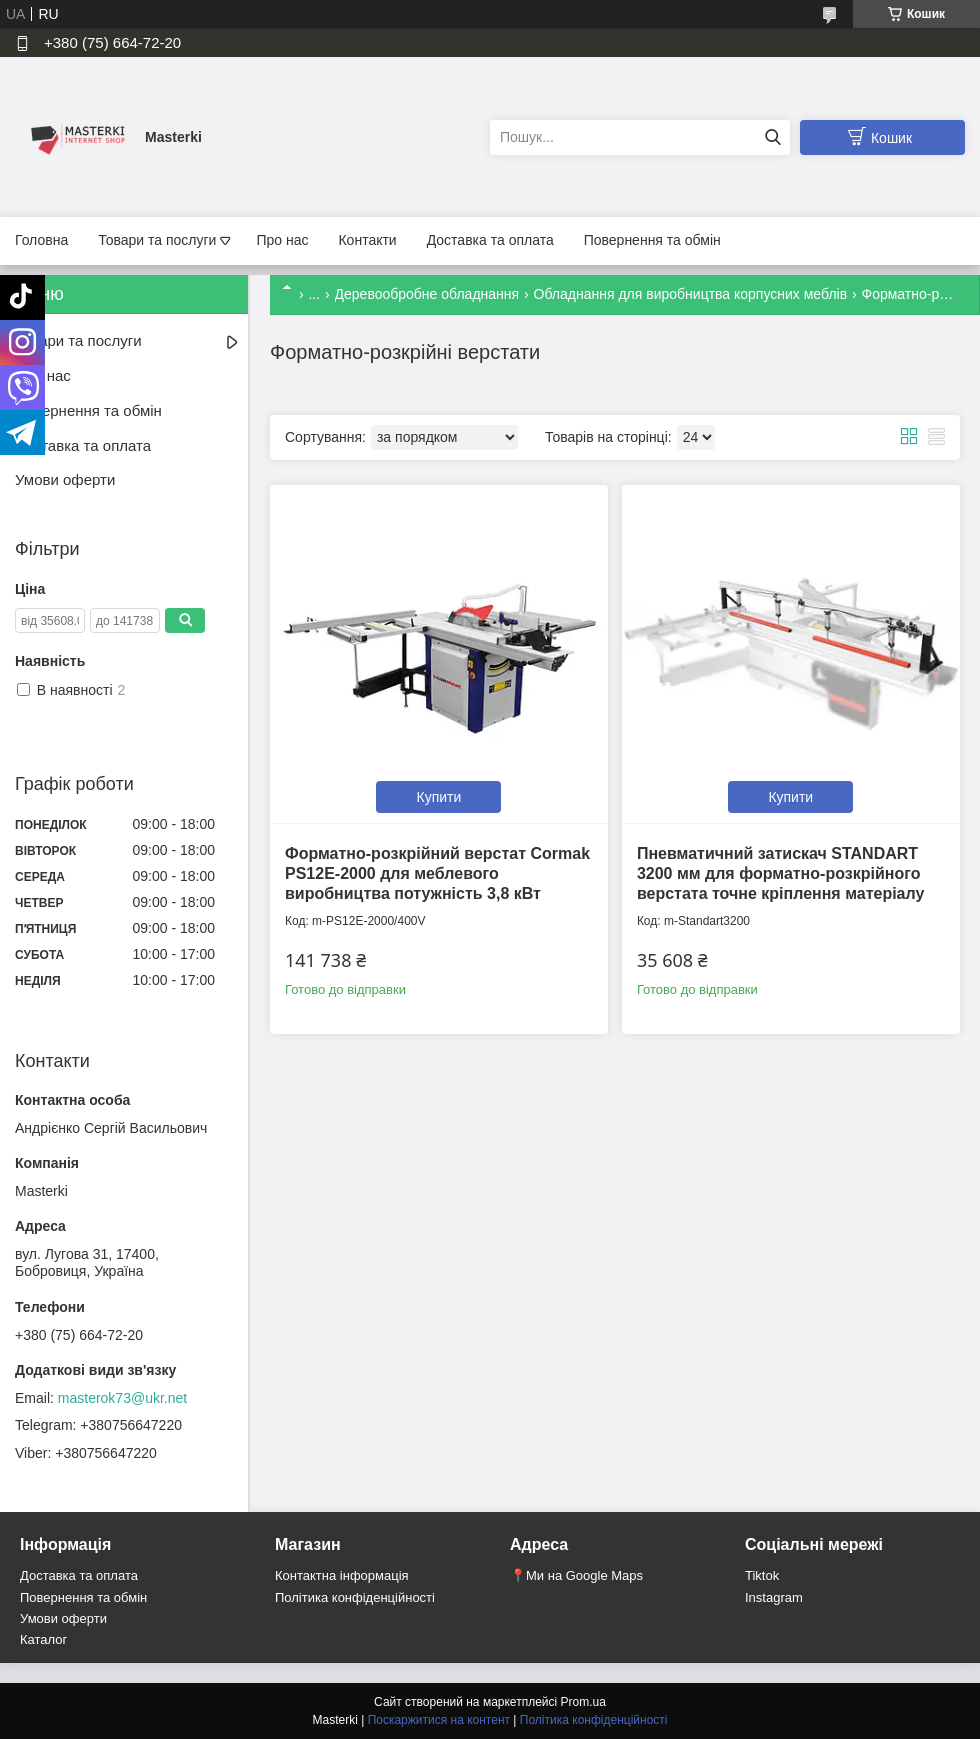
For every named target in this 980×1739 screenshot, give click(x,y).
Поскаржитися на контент (439, 1720)
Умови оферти (65, 479)
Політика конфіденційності (355, 1597)
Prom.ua (583, 1702)
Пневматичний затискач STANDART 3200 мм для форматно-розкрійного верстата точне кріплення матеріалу (780, 873)
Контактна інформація (342, 1575)
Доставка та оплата (490, 240)
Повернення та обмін (652, 240)
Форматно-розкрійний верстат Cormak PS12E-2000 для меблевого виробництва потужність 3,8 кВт (437, 873)
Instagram (774, 1597)
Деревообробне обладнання (427, 294)
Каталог (43, 1639)
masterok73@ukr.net (122, 1398)
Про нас (282, 240)
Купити (439, 797)
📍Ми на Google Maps (576, 1575)
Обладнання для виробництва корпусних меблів (691, 294)
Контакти (367, 240)
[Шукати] (772, 137)
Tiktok (762, 1575)
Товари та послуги (157, 240)
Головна (41, 240)
